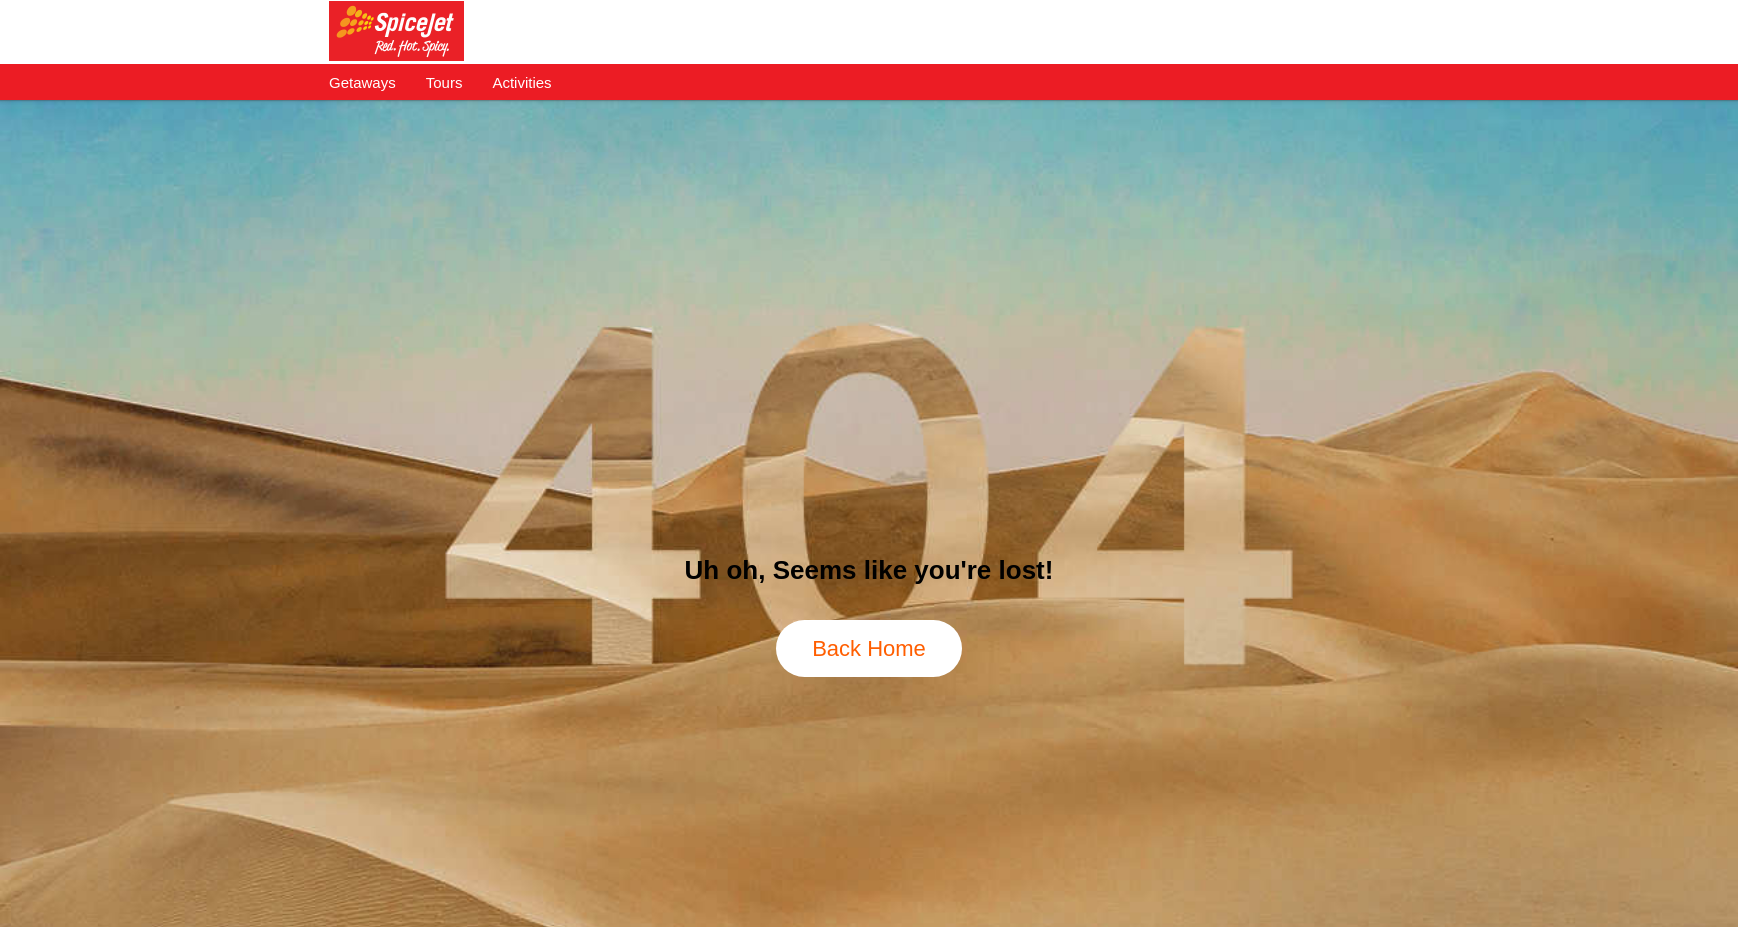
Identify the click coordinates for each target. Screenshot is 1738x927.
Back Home (869, 648)
